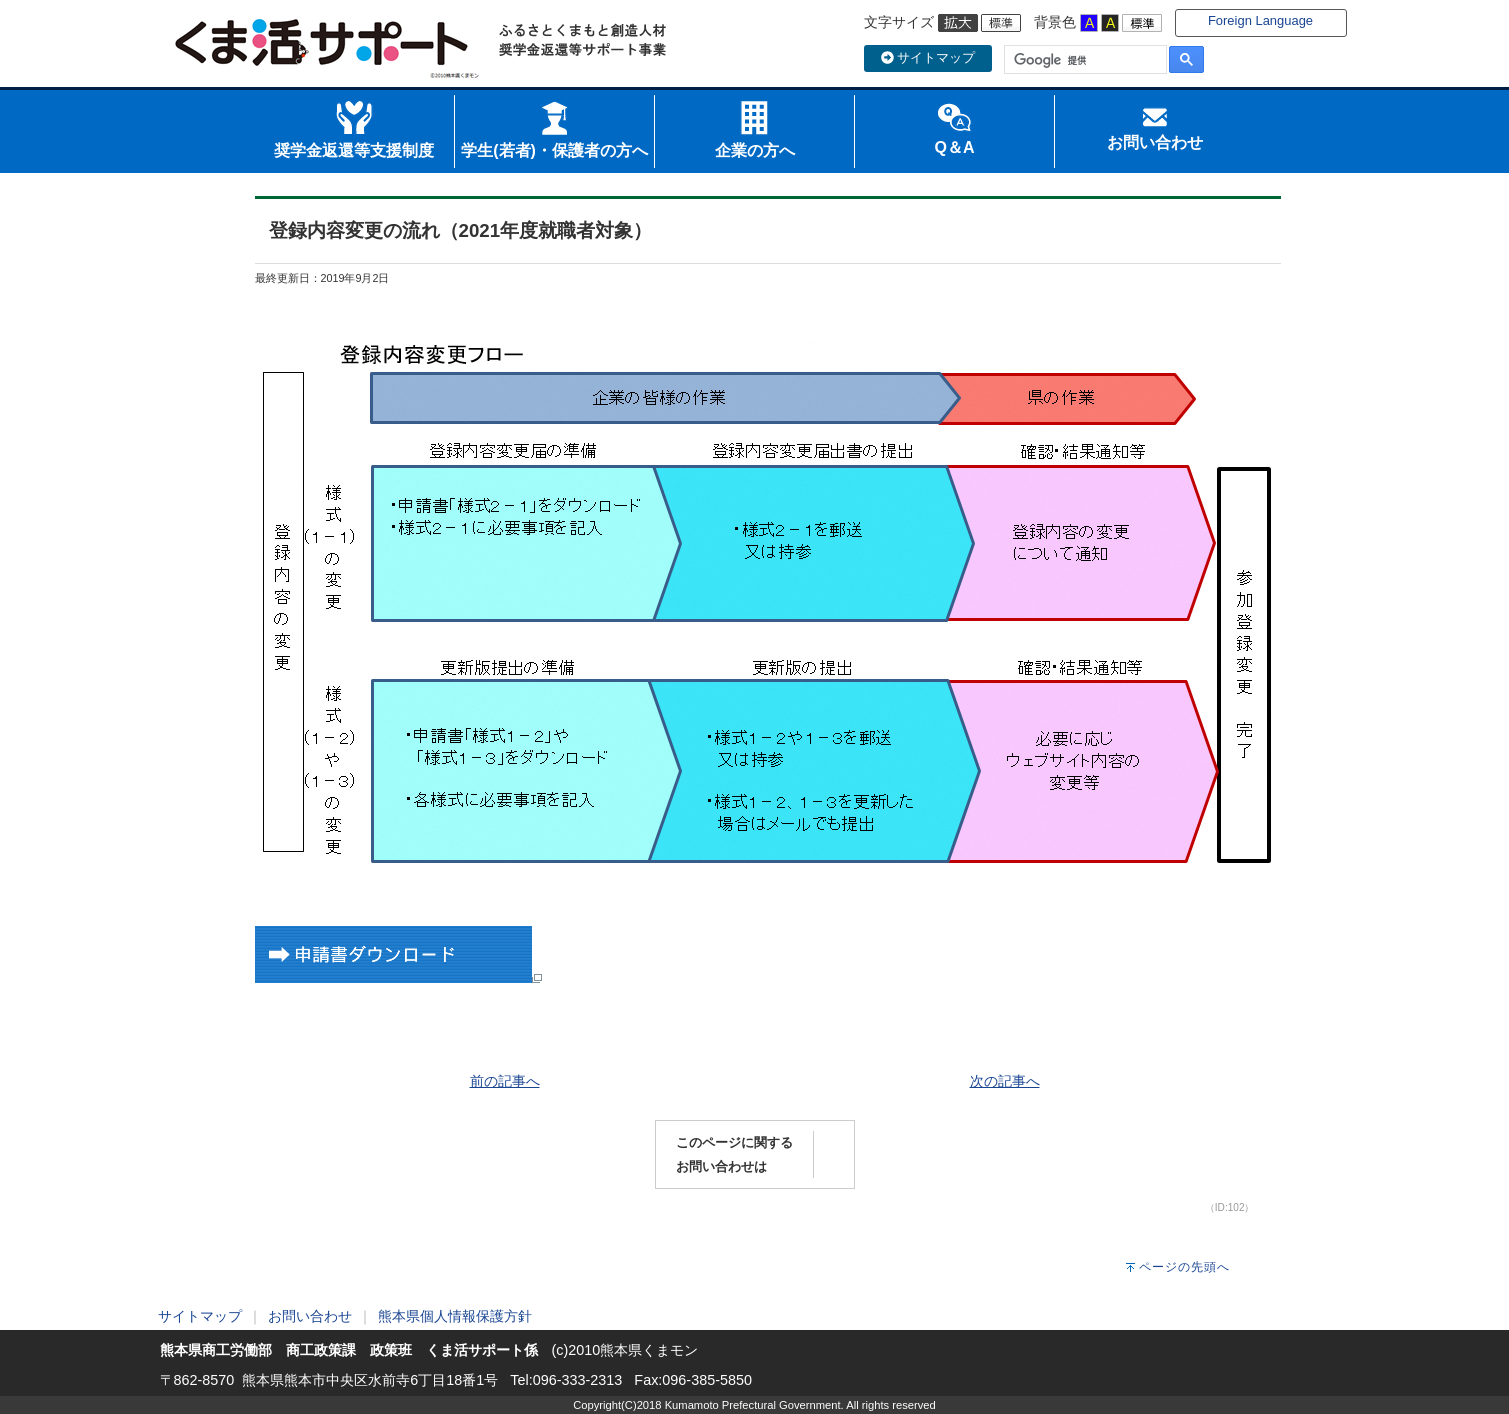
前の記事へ (505, 1081)
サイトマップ (928, 57)
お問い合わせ (310, 1316)
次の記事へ (1005, 1081)
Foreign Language (1260, 20)
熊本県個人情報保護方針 (455, 1316)
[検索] (1083, 60)
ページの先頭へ (1184, 1267)
